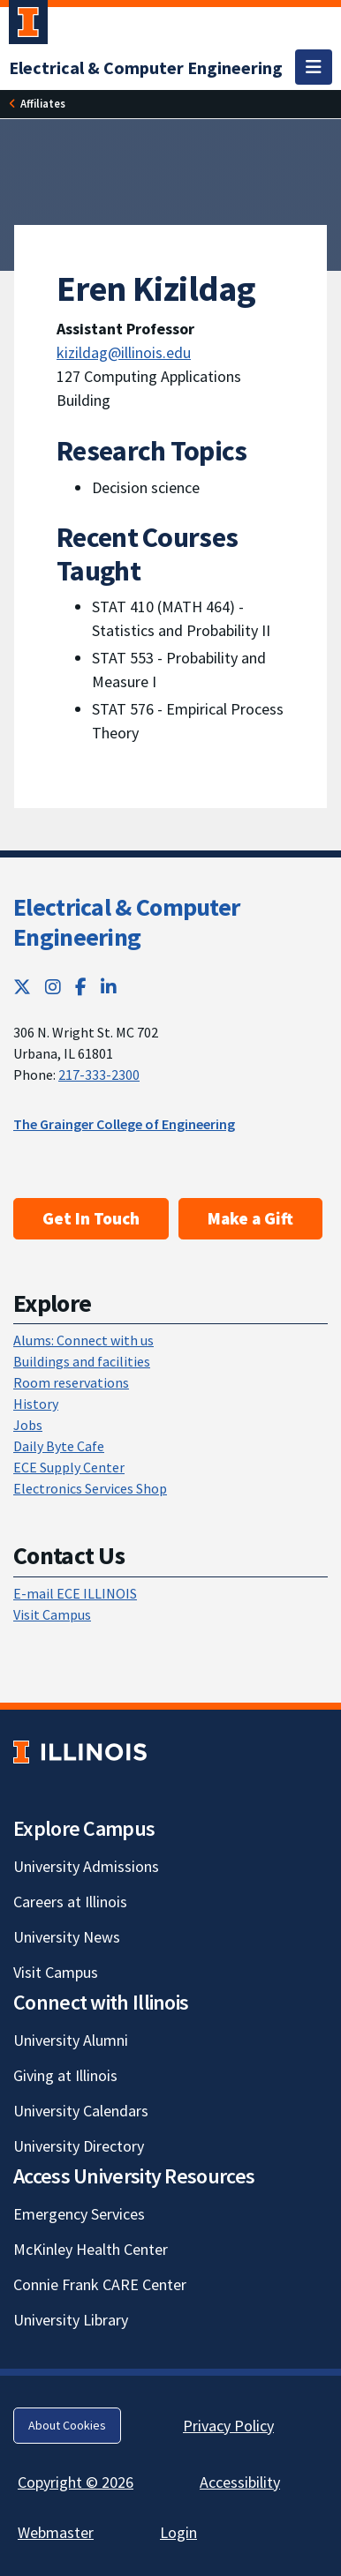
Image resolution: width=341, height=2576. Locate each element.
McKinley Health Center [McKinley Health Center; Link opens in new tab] (90, 2249)
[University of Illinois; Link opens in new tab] (80, 1752)
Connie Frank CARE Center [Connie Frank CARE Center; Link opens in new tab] (99, 2284)
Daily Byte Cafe (58, 1446)
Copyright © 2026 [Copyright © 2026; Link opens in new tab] (75, 2482)
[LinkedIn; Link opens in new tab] (109, 987)
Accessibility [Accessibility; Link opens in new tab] (240, 2482)
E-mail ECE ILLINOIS (75, 1593)
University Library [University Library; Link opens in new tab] (70, 2320)
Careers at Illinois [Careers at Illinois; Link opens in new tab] (70, 1901)
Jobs (27, 1425)
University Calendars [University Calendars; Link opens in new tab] (80, 2110)
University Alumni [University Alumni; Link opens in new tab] (70, 2040)
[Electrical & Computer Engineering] (146, 67)
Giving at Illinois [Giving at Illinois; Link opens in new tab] (65, 2075)
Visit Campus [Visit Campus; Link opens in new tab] (55, 1972)
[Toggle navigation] (313, 67)
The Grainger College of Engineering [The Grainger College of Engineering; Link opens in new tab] (124, 1124)
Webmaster (56, 2532)
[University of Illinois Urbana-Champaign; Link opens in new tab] (28, 25)
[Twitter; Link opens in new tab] (22, 987)
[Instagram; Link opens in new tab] (53, 987)
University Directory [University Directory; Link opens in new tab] (78, 2146)
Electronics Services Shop (90, 1488)
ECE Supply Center (69, 1467)
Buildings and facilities (81, 1361)
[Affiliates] (42, 103)
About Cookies (67, 2425)
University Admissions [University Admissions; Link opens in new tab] (86, 1866)
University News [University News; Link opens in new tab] (66, 1937)
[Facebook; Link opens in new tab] (81, 987)
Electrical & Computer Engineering (126, 922)
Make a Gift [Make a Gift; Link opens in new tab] (250, 1218)
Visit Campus (52, 1614)
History (35, 1403)
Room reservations (71, 1382)
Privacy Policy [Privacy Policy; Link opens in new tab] (228, 2425)
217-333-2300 (99, 1074)
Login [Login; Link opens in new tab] (178, 2532)
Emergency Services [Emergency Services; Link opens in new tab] (79, 2214)
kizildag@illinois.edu (124, 352)
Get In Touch (91, 1218)
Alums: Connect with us (83, 1340)
